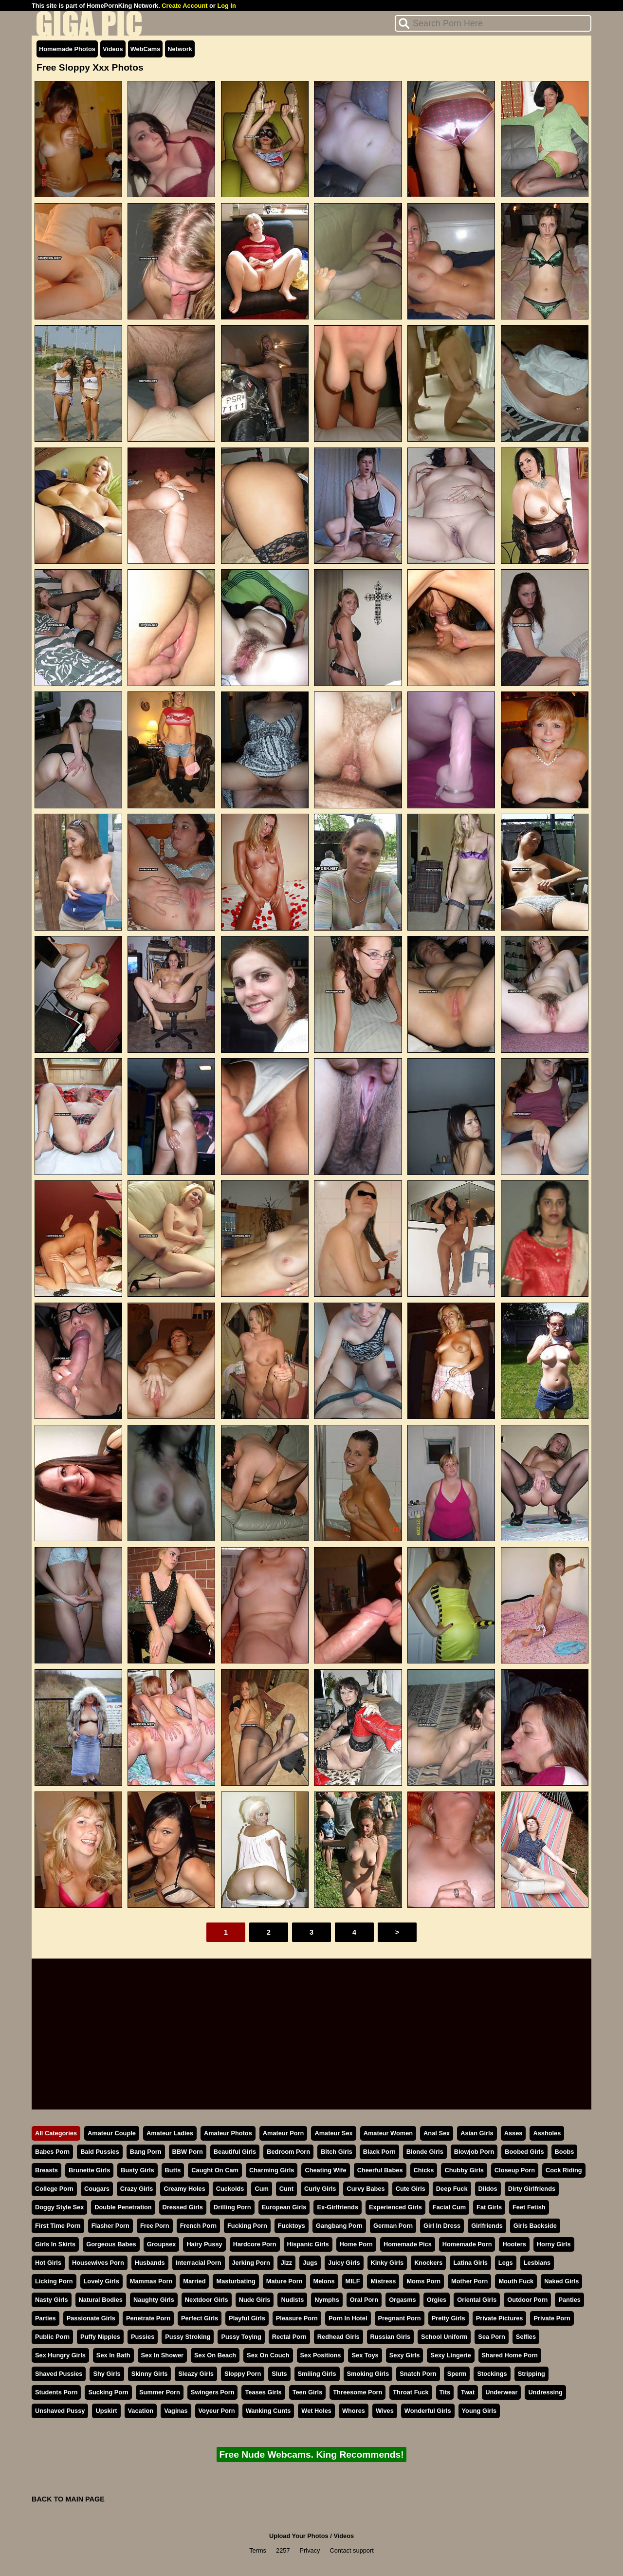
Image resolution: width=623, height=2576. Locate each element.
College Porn (54, 2188)
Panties (569, 2299)
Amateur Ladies (170, 2133)
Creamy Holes (184, 2188)
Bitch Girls (336, 2151)
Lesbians (537, 2262)
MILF (353, 2281)
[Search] (493, 23)
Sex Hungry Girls (60, 2355)
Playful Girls (247, 2318)
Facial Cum (449, 2207)
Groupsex (161, 2244)
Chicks (424, 2170)
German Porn (393, 2225)
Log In (226, 5)
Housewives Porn (98, 2262)
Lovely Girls (101, 2281)
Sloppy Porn (242, 2373)
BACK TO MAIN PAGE (68, 2499)
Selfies (526, 2336)
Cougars (97, 2188)
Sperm (457, 2373)
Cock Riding (564, 2170)
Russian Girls (390, 2336)
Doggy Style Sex (59, 2207)
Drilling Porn (232, 2207)
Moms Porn (423, 2281)
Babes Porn (52, 2151)
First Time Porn (58, 2225)
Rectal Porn (289, 2336)
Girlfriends (487, 2225)
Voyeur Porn (217, 2410)
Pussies (142, 2336)
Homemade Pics (408, 2244)
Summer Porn (159, 2392)
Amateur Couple (112, 2133)
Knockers (428, 2262)
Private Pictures (499, 2318)
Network (179, 49)
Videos (113, 49)
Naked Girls (561, 2281)
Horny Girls (554, 2244)
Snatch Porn (418, 2373)
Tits (445, 2392)
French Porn (198, 2225)
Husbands (150, 2262)
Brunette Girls (89, 2170)
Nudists (292, 2299)
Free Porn (154, 2225)
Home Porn (356, 2244)
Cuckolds (230, 2188)
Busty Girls (137, 2170)
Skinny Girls (149, 2373)
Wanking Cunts (268, 2410)
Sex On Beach (215, 2355)
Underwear (501, 2392)
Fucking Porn (247, 2225)
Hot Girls (48, 2262)
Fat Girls (489, 2207)
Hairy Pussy (204, 2244)
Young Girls (479, 2410)
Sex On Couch (268, 2355)
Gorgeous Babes (111, 2244)
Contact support (351, 2550)
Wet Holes (316, 2410)
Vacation (141, 2410)
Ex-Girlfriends (337, 2207)
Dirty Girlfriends (531, 2188)
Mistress (383, 2281)
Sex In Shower (162, 2355)
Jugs (310, 2262)
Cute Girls (410, 2188)
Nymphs (326, 2299)
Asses (513, 2133)
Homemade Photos (67, 49)
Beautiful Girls (235, 2151)
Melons (324, 2281)
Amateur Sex (333, 2133)
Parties (45, 2318)
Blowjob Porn (474, 2151)
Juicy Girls (344, 2262)
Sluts (279, 2373)
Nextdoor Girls (206, 2299)
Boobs (564, 2151)
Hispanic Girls (308, 2244)
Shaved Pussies (58, 2373)
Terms (257, 2550)
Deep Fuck (452, 2188)
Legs (505, 2262)
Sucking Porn (108, 2392)
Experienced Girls (395, 2207)
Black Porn (379, 2151)
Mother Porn (469, 2281)
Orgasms (402, 2299)
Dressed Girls (183, 2207)
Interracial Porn (198, 2262)
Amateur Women (388, 2133)
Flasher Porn (110, 2225)
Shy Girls (106, 2373)
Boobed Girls (524, 2151)
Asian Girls (477, 2133)
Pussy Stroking (187, 2336)
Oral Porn (364, 2299)
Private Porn (551, 2318)
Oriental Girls (476, 2299)
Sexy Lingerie (450, 2355)
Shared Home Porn (510, 2355)
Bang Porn (146, 2151)
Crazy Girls (136, 2188)
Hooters (514, 2244)
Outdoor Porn (527, 2299)
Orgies (437, 2299)
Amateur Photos (228, 2133)
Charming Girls (271, 2170)
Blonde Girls (424, 2151)
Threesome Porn (357, 2392)
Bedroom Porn (288, 2151)
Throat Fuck (410, 2392)
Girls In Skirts (55, 2244)
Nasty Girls (51, 2299)
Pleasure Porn (297, 2318)
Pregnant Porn (399, 2318)
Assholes (547, 2133)
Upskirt (106, 2410)
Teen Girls (308, 2392)
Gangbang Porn (339, 2225)
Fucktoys (291, 2225)
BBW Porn (187, 2151)
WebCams (145, 49)
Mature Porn (284, 2281)
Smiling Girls (317, 2373)
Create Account (184, 5)
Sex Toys (364, 2355)
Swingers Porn (213, 2392)
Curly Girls (320, 2188)
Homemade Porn (467, 2244)
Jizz (286, 2262)
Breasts (46, 2170)
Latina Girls (470, 2262)
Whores (353, 2410)
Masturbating (235, 2281)
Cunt (286, 2188)
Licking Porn (54, 2281)
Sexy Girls (404, 2355)
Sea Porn (491, 2336)
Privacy (310, 2550)
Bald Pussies (99, 2151)
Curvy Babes (366, 2188)
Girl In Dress (441, 2225)
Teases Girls (263, 2392)
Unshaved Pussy (60, 2410)
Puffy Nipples (100, 2336)
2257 (283, 2550)
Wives (385, 2410)
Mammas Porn (151, 2281)
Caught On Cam (214, 2170)
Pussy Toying (241, 2336)
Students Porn (56, 2392)
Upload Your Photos (299, 2535)
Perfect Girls (199, 2318)
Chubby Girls (463, 2170)
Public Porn (52, 2336)
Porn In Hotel (348, 2318)
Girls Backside (535, 2225)
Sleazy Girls (196, 2373)
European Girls (284, 2207)
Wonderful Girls (427, 2410)
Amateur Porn (283, 2133)
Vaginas (175, 2410)
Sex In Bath (113, 2355)
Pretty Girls (448, 2318)
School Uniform (444, 2336)
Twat (468, 2392)
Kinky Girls (387, 2262)
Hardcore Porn (254, 2244)
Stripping (531, 2373)
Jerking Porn (251, 2262)
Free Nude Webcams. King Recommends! (311, 2454)
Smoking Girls (368, 2373)
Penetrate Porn (148, 2318)
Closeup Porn (515, 2170)
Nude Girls (255, 2299)
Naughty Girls (153, 2299)
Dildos (487, 2188)
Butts (173, 2170)
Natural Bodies (101, 2299)
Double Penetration (122, 2207)
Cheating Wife (325, 2170)
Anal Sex (436, 2133)
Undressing (545, 2392)
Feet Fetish (529, 2207)
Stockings (492, 2373)
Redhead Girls (338, 2336)
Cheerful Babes (380, 2170)
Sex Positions (320, 2355)
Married (194, 2281)
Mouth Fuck (515, 2281)
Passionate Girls (91, 2318)
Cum (261, 2188)
